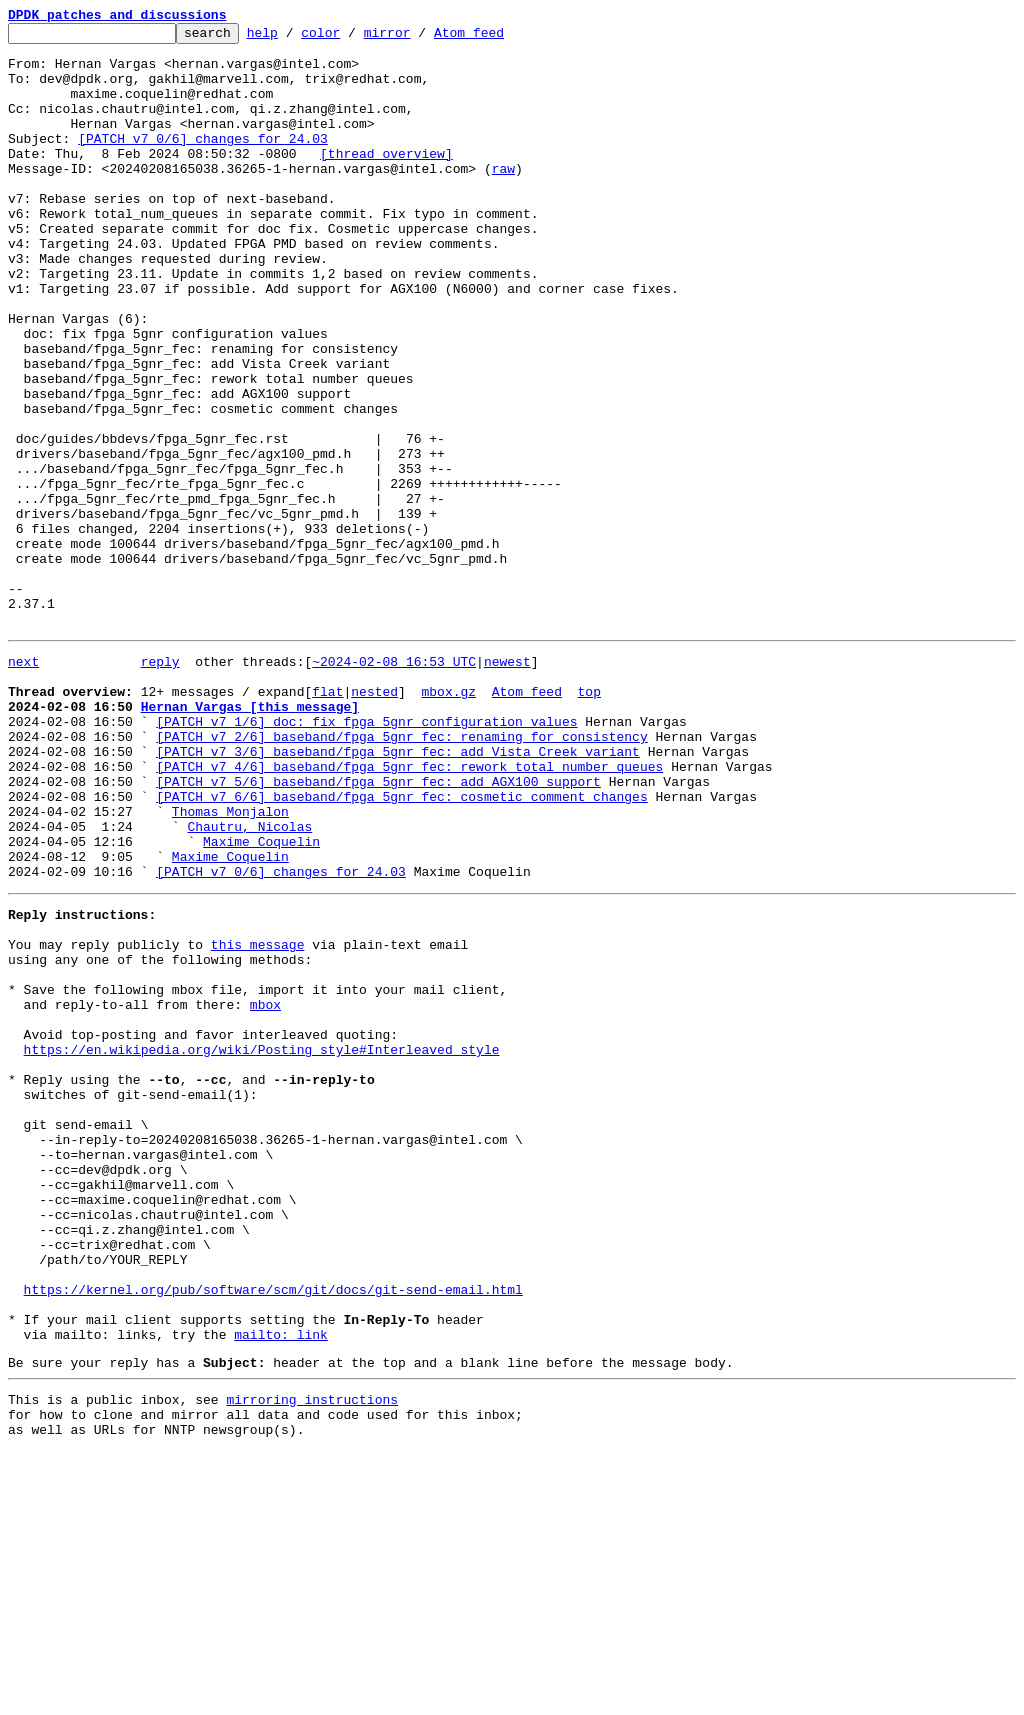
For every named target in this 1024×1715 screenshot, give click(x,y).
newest (507, 784)
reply (160, 784)
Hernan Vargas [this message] (250, 838)
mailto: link (281, 1586)
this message (258, 1118)
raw (503, 198)
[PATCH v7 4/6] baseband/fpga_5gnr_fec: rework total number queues (409, 910)
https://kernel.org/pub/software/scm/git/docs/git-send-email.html (273, 1532)
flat (327, 820)
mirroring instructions (312, 1657)
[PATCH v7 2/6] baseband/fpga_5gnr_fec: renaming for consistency (401, 874)
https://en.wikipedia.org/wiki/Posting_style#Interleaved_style (262, 1244)
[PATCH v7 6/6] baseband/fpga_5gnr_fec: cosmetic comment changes (401, 946)
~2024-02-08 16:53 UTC (394, 784)
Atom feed (500, 38)
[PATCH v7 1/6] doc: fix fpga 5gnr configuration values (366, 856)
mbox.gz (448, 820)
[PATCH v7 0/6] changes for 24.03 (203, 162)
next (23, 784)
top (588, 820)
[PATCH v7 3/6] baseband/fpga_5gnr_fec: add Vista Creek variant (398, 892)
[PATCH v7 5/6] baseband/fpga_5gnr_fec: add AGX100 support (378, 928)
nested (374, 820)
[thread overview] (386, 180)
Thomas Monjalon (230, 964)
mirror (418, 38)
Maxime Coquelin (261, 1000)
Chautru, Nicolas (249, 982)
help (293, 38)
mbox (265, 1190)
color (351, 38)
